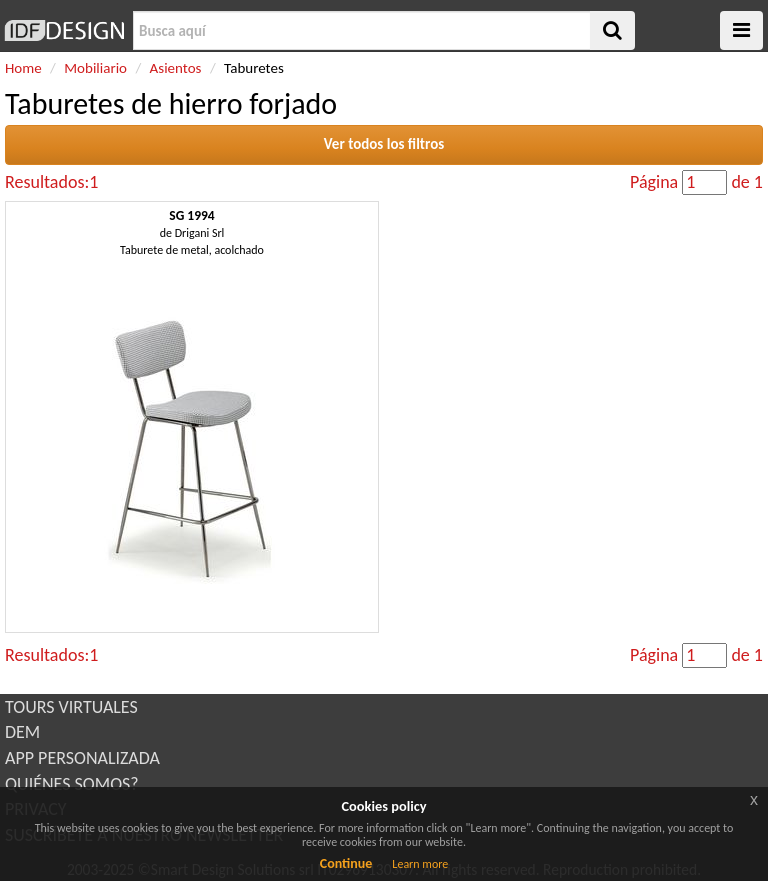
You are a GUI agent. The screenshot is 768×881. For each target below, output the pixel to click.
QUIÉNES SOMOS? (72, 784)
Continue (346, 863)
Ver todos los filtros (384, 144)
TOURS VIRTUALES (71, 707)
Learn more (420, 864)
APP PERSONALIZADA (82, 758)
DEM (22, 732)
